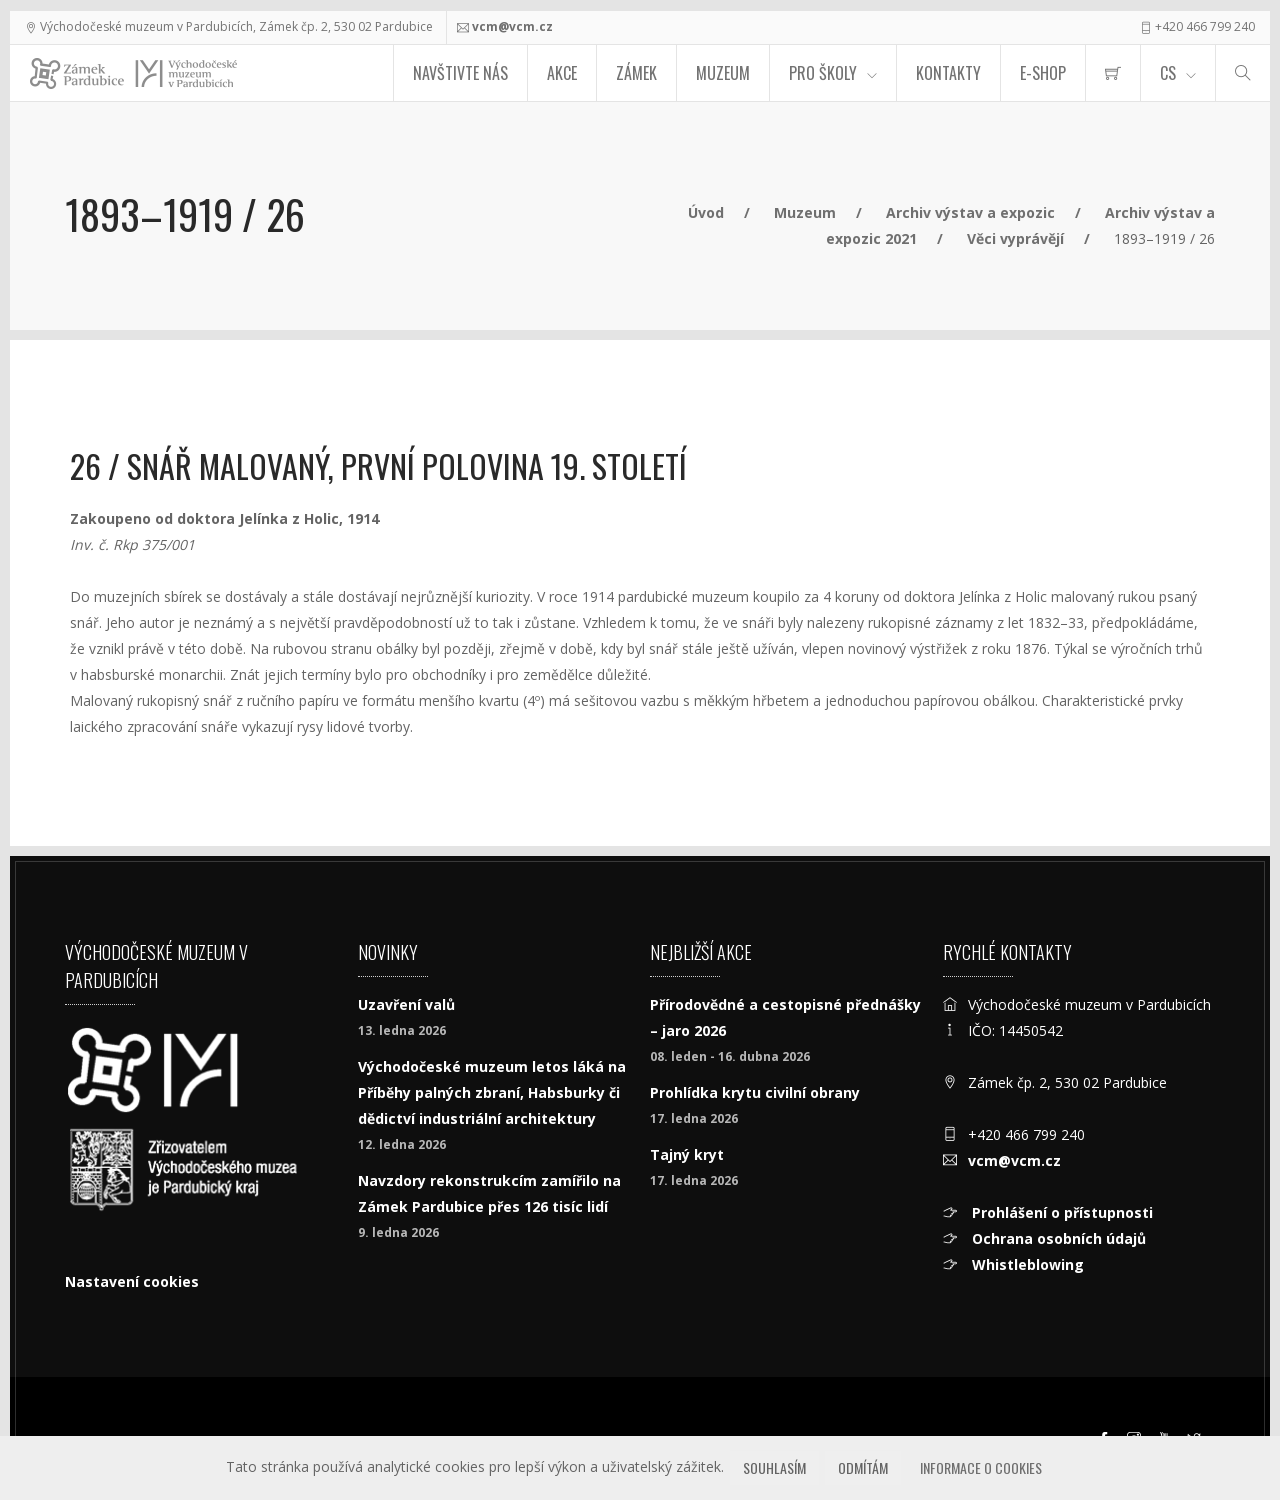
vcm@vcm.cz (512, 26)
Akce (562, 73)
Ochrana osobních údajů (1057, 1238)
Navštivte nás (460, 73)
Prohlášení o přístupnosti (1060, 1212)
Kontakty (948, 73)
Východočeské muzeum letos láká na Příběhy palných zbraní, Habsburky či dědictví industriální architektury (492, 1092)
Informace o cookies (981, 1467)
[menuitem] (1113, 73)
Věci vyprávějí (1015, 238)
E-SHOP (1043, 73)
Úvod (706, 212)
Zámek (636, 73)
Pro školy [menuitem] (823, 73)
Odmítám (863, 1467)
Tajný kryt (687, 1154)
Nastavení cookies (132, 1281)
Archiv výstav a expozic (970, 212)
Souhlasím (774, 1467)
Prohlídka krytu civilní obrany (755, 1092)
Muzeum (723, 73)
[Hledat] (1243, 73)
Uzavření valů (406, 1004)
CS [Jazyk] (1168, 73)
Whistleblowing (1026, 1264)
